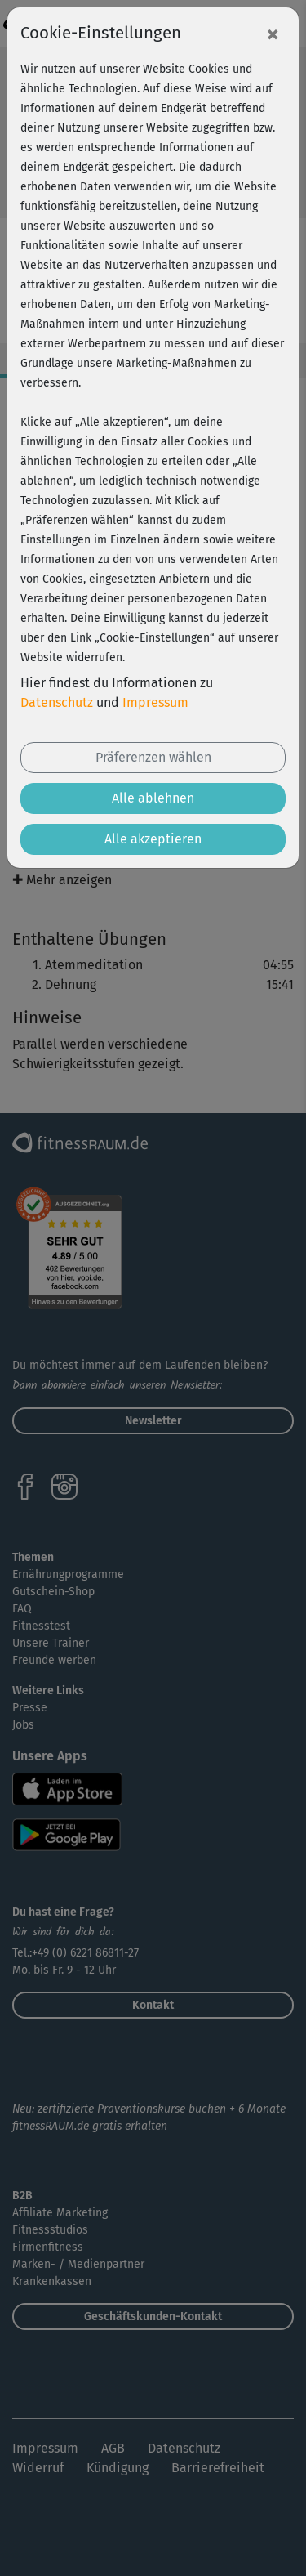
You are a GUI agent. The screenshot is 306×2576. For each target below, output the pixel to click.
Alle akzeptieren (153, 839)
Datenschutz (56, 702)
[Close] (272, 33)
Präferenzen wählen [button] (153, 757)
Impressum (155, 702)
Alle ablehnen (153, 798)
